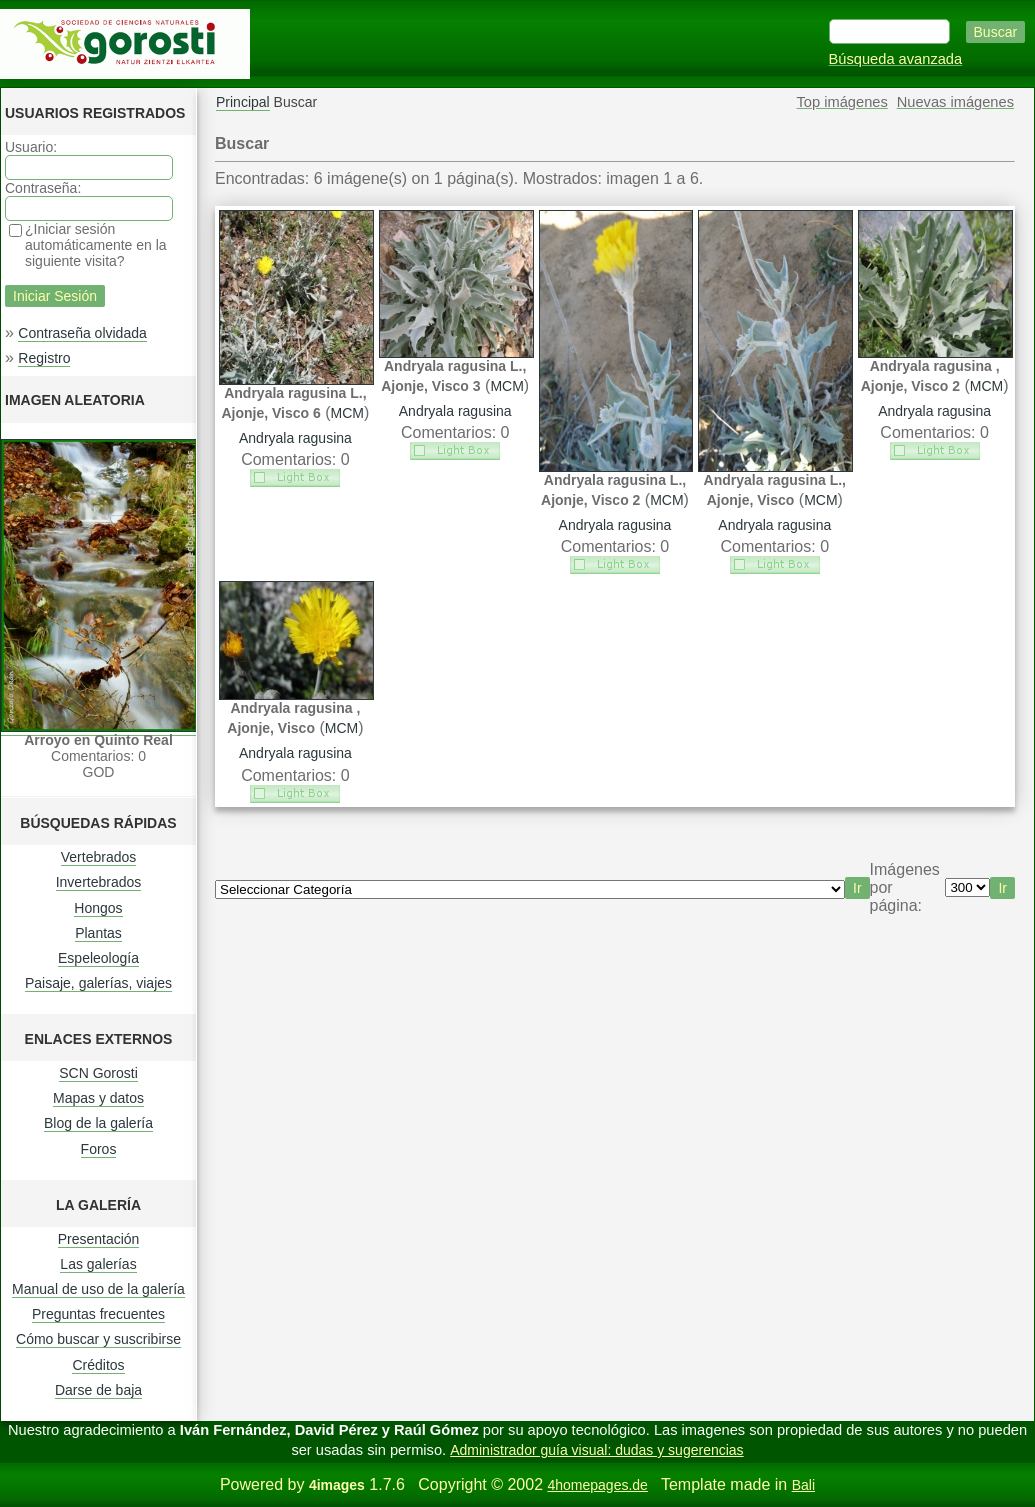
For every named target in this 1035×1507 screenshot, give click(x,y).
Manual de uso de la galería (98, 1289)
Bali (803, 1485)
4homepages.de (597, 1485)
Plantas (98, 933)
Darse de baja (98, 1390)
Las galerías (98, 1264)
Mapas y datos (98, 1098)
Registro (44, 358)
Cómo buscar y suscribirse (98, 1339)
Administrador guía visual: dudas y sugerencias (596, 1450)
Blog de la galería (98, 1123)
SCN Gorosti (98, 1073)
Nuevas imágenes (955, 102)
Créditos (98, 1365)
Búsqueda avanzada (896, 59)
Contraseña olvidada (82, 333)
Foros (99, 1149)
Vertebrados (99, 857)
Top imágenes (842, 102)
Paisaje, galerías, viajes (98, 983)
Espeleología (98, 958)
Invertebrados (99, 882)
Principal (243, 102)
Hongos (98, 908)
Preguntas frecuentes (98, 1314)
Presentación (99, 1239)
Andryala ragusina (295, 438)
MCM (347, 413)
